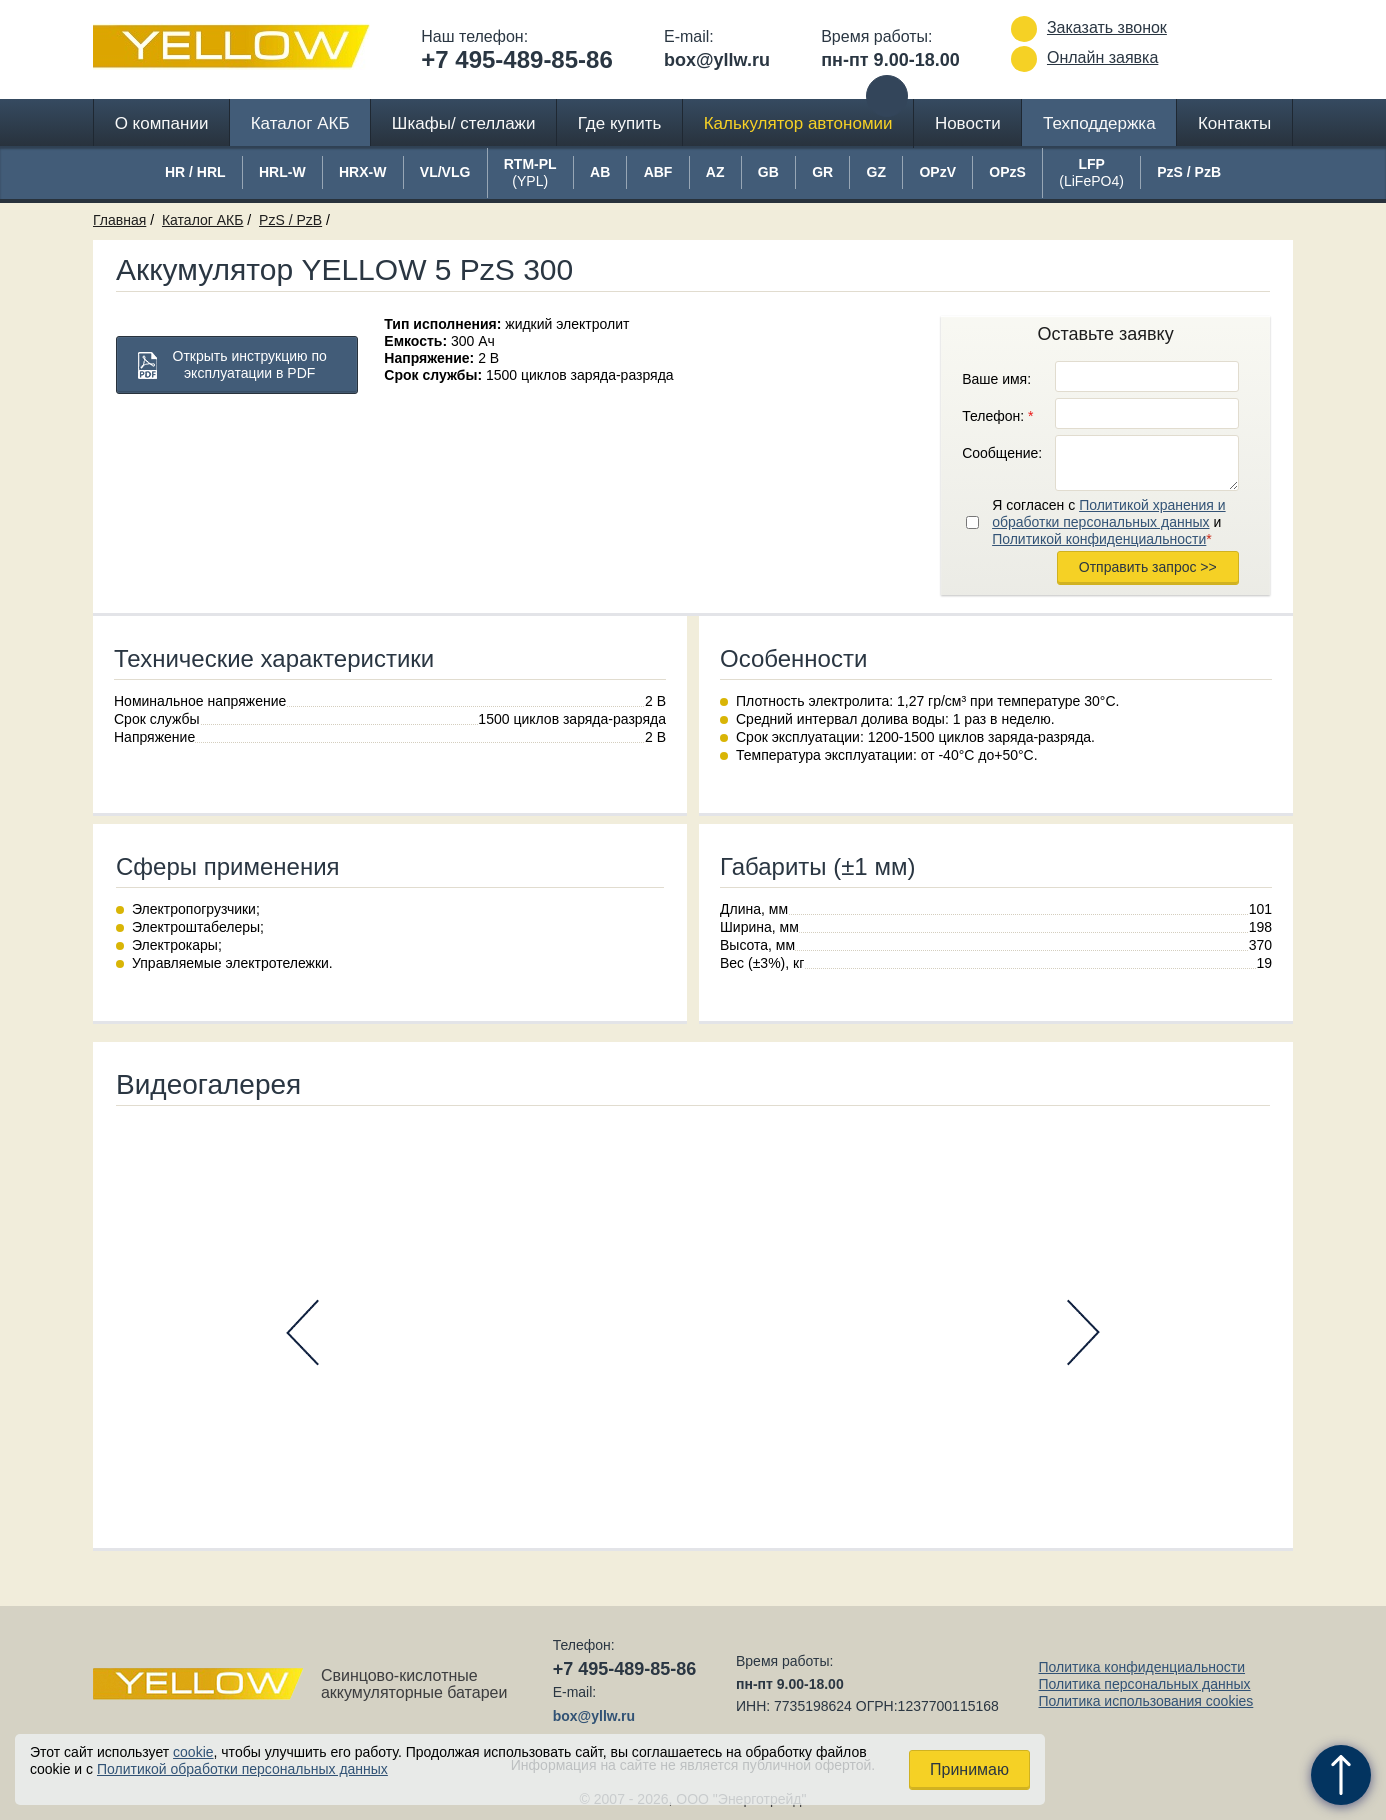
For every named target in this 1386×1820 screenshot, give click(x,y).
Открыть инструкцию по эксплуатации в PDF (250, 364)
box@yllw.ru (717, 60)
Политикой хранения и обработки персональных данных (1108, 513)
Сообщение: (1002, 453)
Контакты (1234, 123)
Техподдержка (1099, 123)
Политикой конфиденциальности (1099, 539)
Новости (968, 123)
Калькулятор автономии (798, 123)
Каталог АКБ (300, 123)
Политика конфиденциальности (1141, 1667)
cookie (193, 1752)
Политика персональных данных (1144, 1684)
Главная (119, 220)
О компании (162, 123)
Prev (302, 1332)
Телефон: (997, 416)
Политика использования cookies (1145, 1701)
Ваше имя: (996, 379)
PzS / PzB (290, 220)
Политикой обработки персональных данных (242, 1769)
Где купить (620, 123)
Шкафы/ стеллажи (464, 123)
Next (1083, 1332)
